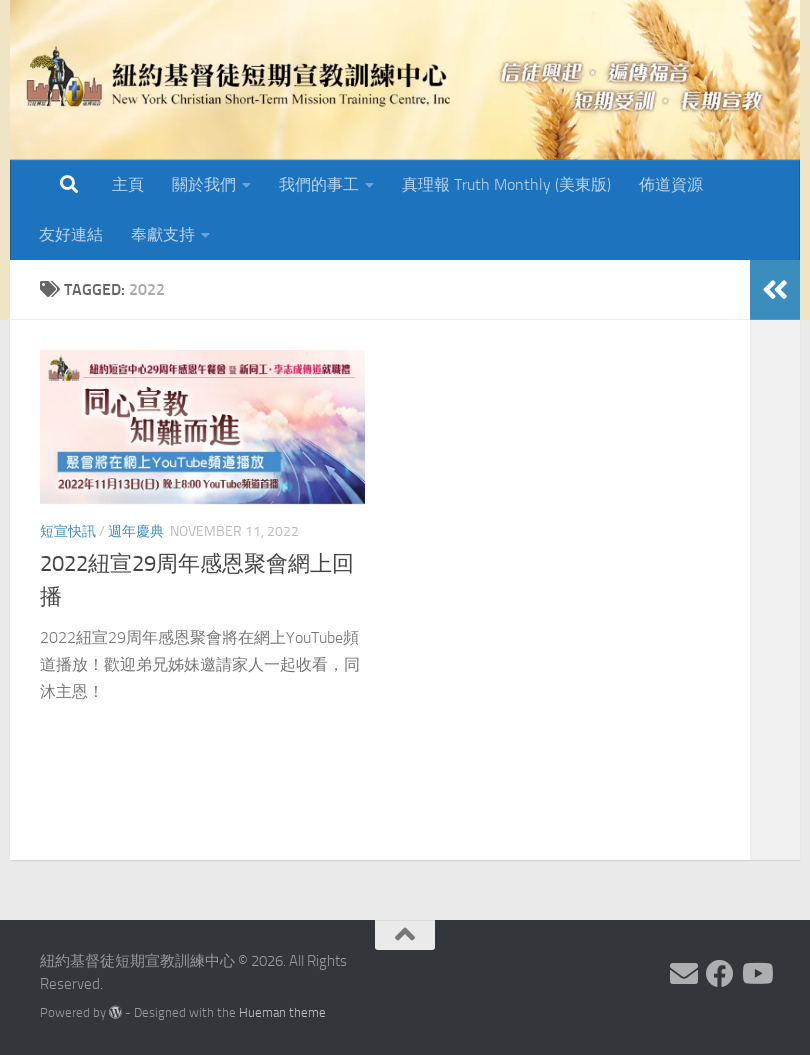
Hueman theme (282, 1012)
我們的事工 (319, 184)
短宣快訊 (68, 531)
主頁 (128, 184)
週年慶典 (136, 531)
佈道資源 (671, 184)
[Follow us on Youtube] (756, 974)
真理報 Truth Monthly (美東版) (506, 184)
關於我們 (204, 184)
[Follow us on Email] (684, 974)
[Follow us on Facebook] (720, 974)
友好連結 (71, 234)
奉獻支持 (163, 234)
